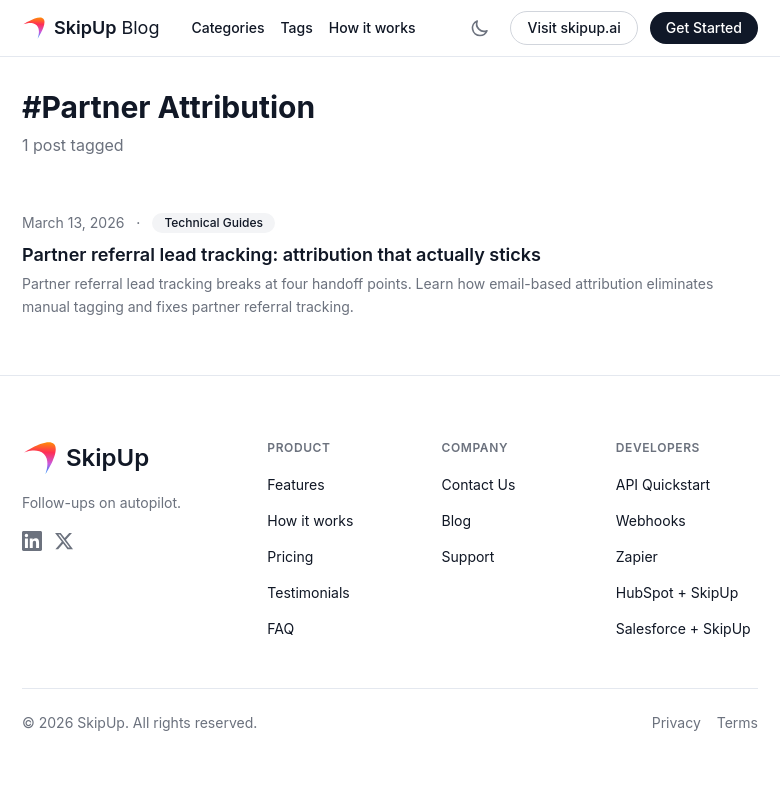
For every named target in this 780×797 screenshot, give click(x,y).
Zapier (637, 556)
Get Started (704, 27)
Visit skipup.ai (573, 27)
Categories (227, 27)
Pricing (290, 556)
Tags (296, 27)
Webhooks (651, 520)
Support (468, 556)
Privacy (676, 722)
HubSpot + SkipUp (677, 592)
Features (295, 484)
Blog (457, 520)
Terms (737, 722)
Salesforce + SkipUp (683, 628)
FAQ (280, 628)
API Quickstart (663, 484)
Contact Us (479, 484)
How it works (372, 27)
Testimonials (308, 592)
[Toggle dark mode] (480, 28)
